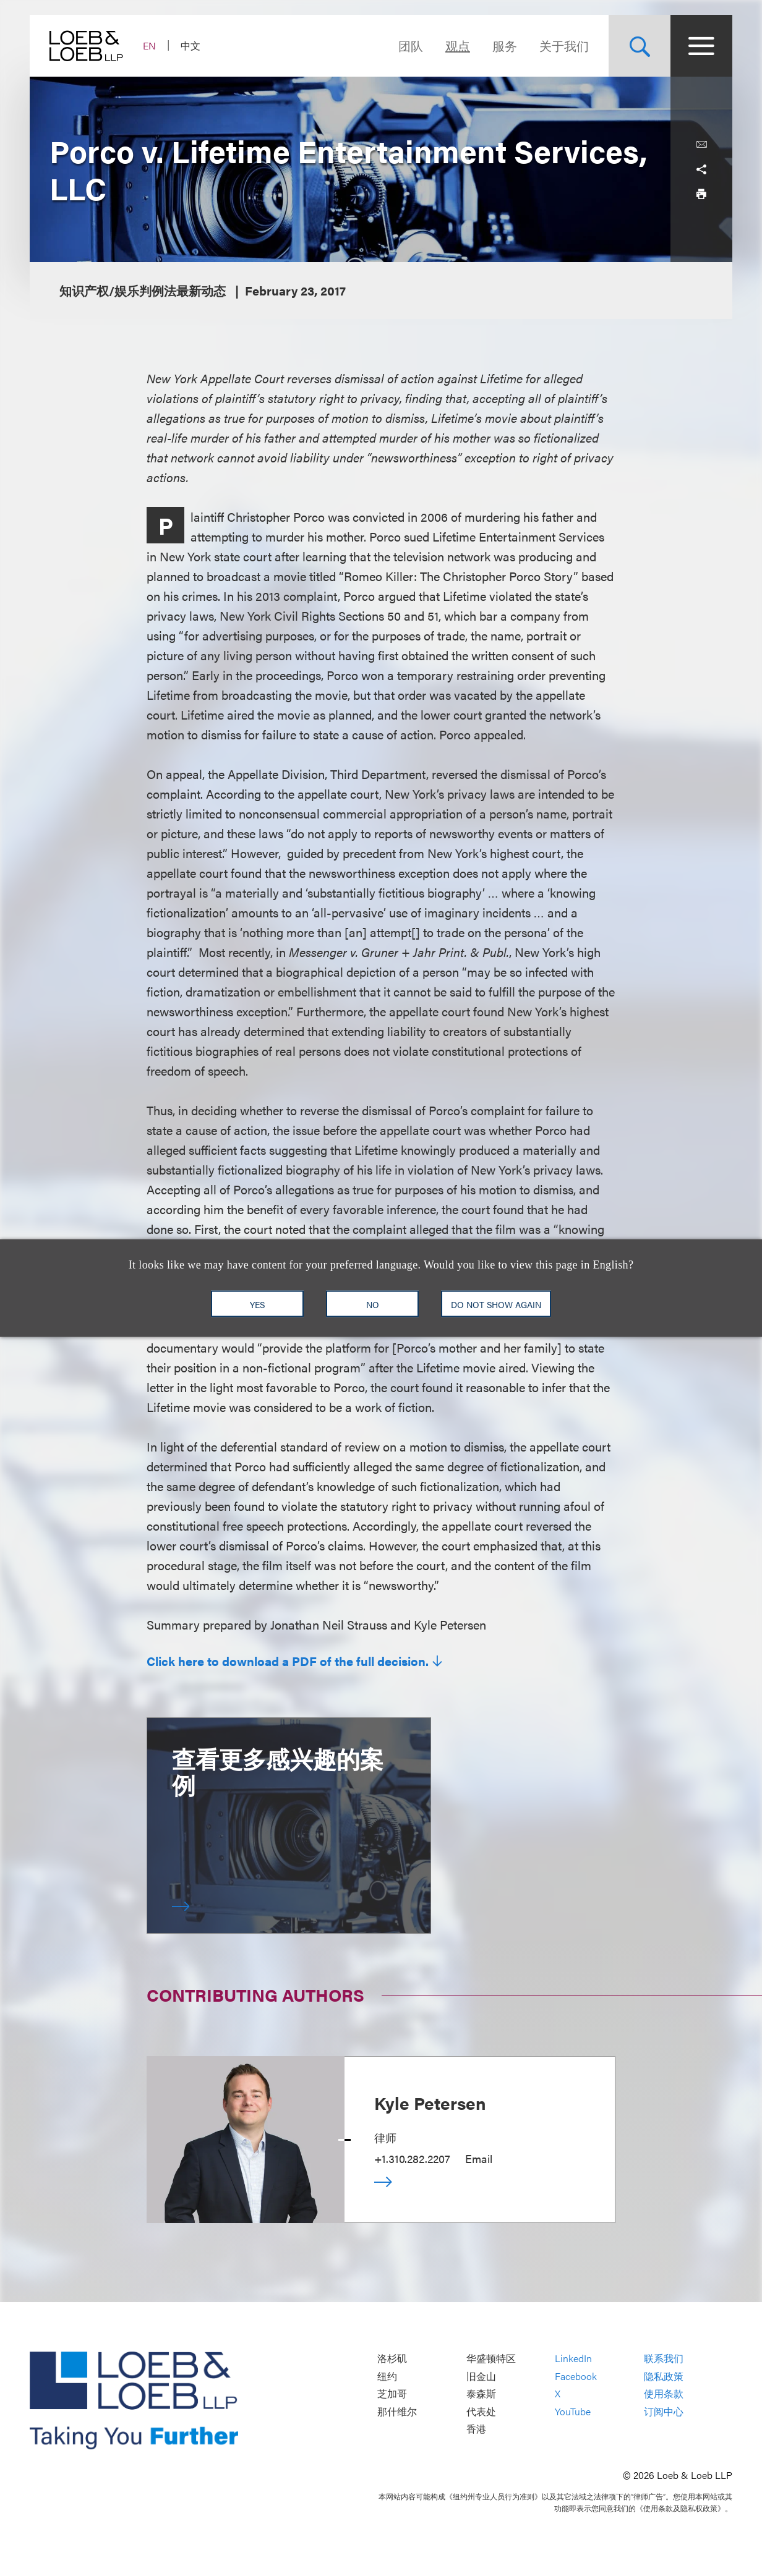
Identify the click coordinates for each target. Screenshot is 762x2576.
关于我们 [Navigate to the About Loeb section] (564, 45)
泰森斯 (481, 2394)
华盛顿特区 (491, 2359)
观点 (457, 45)
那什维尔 (397, 2411)
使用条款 (663, 2394)
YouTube (573, 2411)
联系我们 (663, 2359)
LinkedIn (573, 2359)
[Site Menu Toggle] (701, 46)
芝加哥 (392, 2394)
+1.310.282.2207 (412, 2158)
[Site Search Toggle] (639, 46)
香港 (476, 2429)
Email (478, 2158)
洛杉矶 (392, 2359)
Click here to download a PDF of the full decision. (288, 1661)
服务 (504, 45)
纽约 (387, 2376)
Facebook (576, 2376)
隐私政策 (663, 2376)
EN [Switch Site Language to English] (149, 45)
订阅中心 (663, 2411)
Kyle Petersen (430, 2102)
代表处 (481, 2411)
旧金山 (481, 2376)
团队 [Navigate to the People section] (410, 45)
